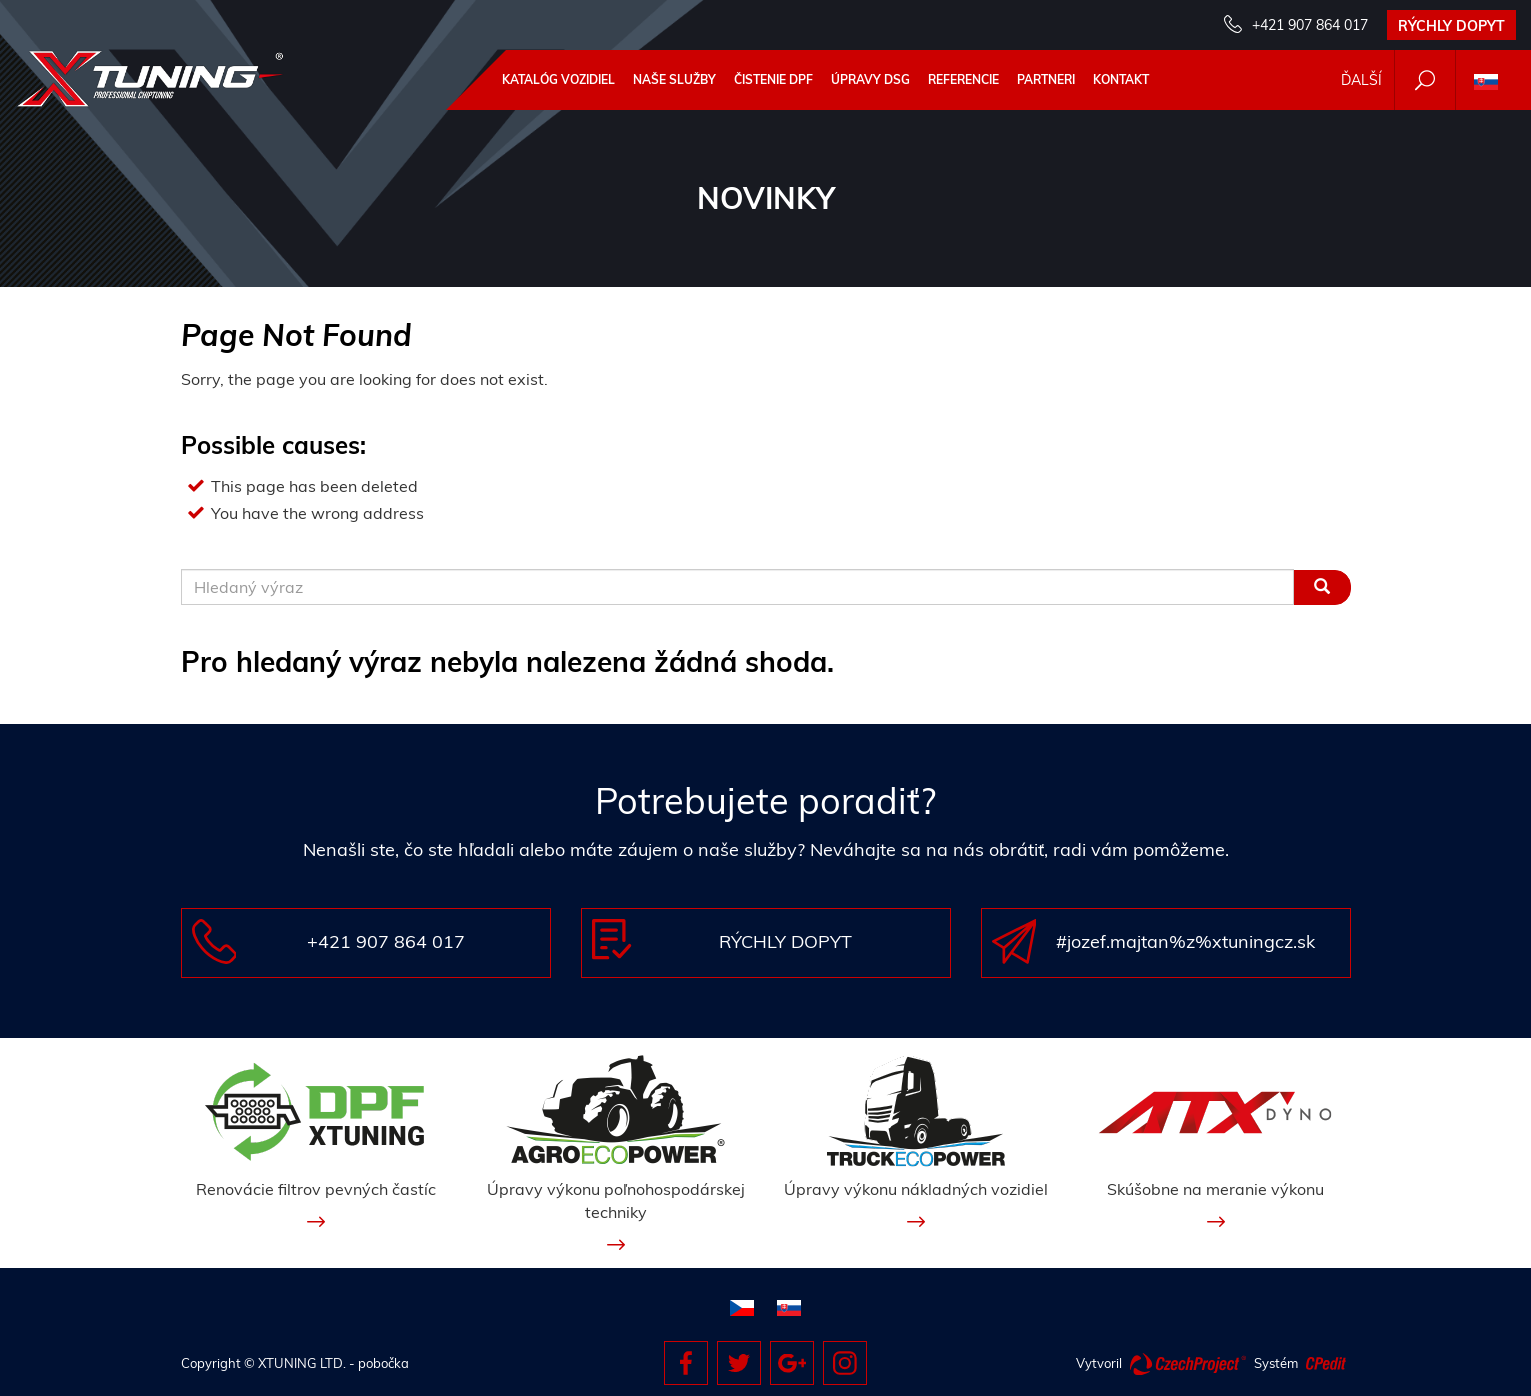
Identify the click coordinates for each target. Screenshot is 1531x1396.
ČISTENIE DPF (773, 79)
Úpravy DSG (870, 79)
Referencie (963, 79)
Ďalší (1361, 80)
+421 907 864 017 (1310, 25)
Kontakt (1121, 79)
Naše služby (674, 79)
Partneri (1046, 79)
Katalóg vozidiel (558, 79)
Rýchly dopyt (1451, 26)
